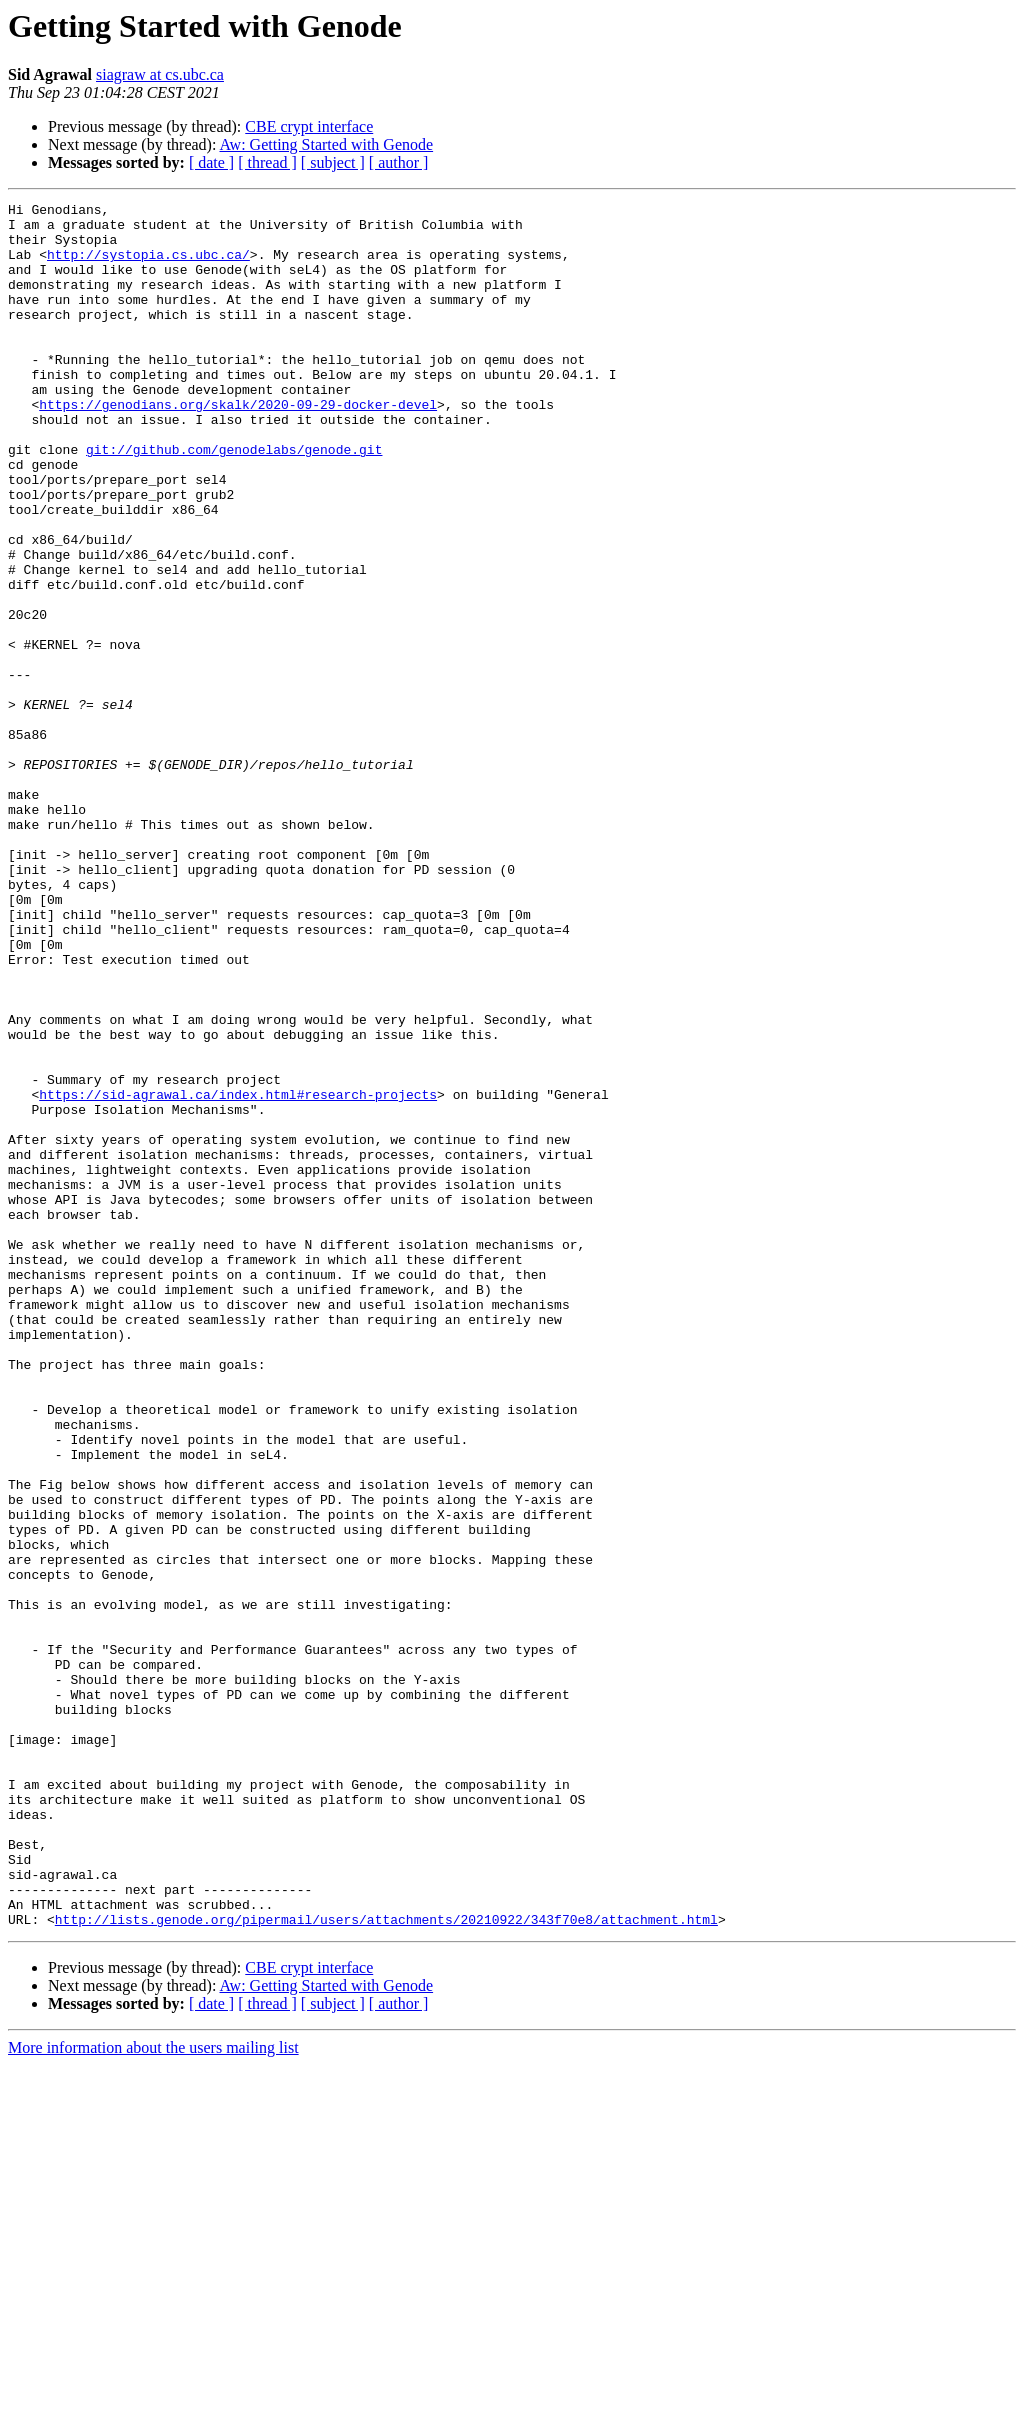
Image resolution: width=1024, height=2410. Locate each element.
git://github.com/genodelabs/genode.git (234, 500)
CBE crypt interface (309, 126)
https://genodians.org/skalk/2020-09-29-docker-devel (238, 446)
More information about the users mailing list (153, 2392)
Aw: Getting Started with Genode (327, 144)
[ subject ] (333, 162)
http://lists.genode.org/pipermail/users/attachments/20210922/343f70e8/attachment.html (386, 2264)
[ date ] (211, 162)
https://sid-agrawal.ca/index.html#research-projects (238, 1274)
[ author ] (399, 162)
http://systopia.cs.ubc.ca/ (148, 266)
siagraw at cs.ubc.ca (160, 74)
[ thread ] (267, 162)
